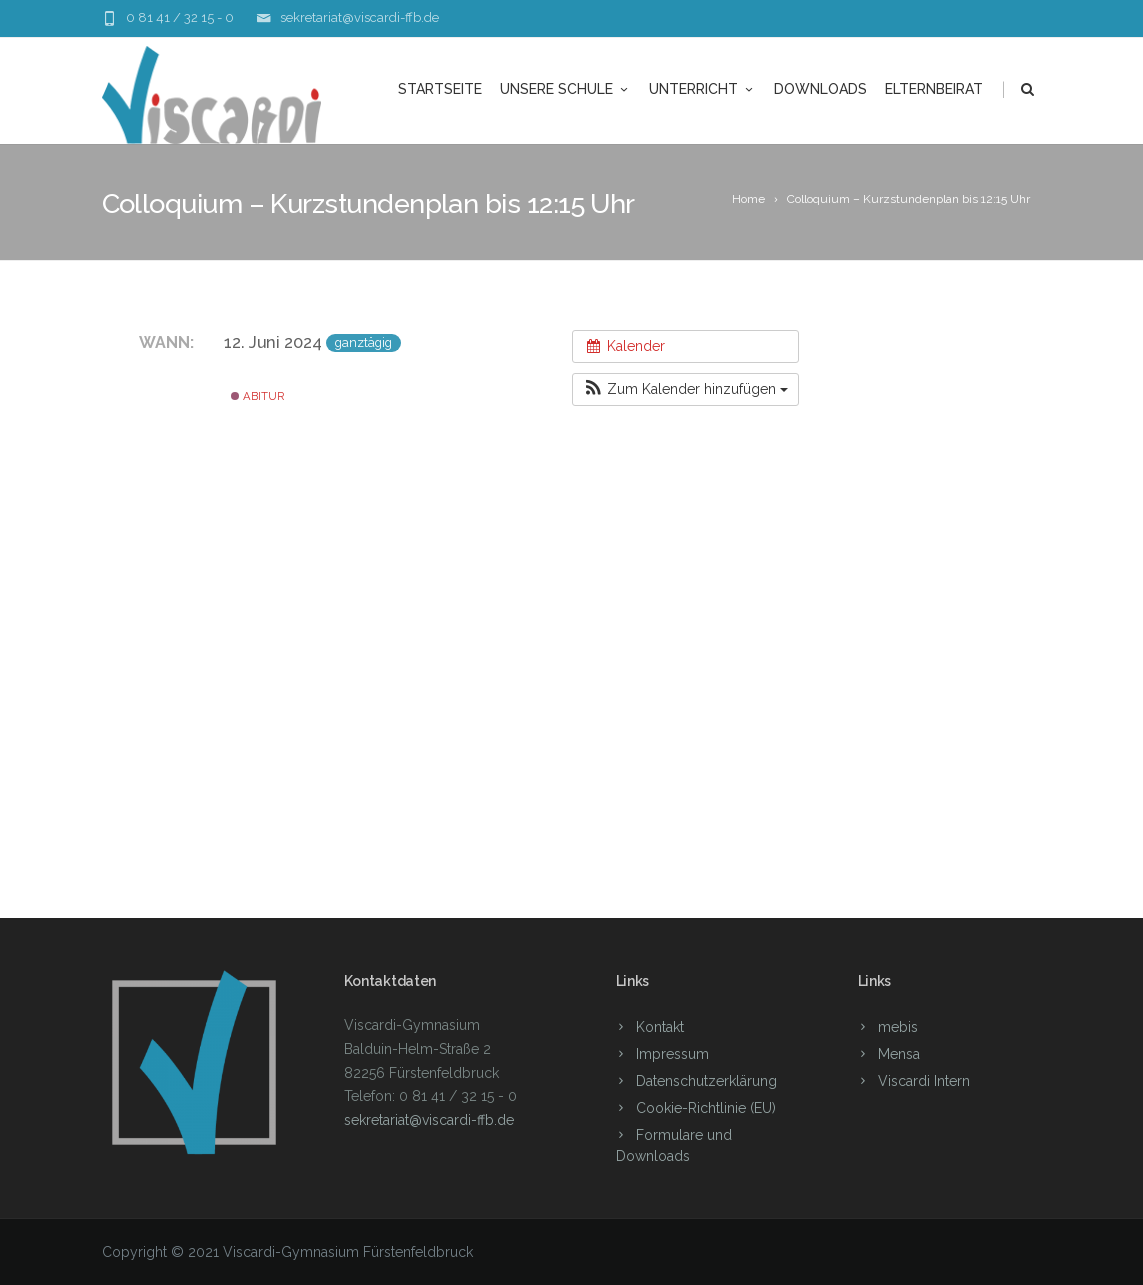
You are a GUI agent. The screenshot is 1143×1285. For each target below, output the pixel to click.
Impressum (672, 1054)
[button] (685, 389)
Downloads (820, 89)
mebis (898, 1027)
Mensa (899, 1054)
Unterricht (702, 89)
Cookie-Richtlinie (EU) (706, 1108)
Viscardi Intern (924, 1081)
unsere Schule (565, 89)
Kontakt (660, 1027)
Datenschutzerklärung (706, 1081)
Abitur (257, 396)
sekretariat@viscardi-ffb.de (359, 17)
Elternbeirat (934, 89)
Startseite (440, 89)
